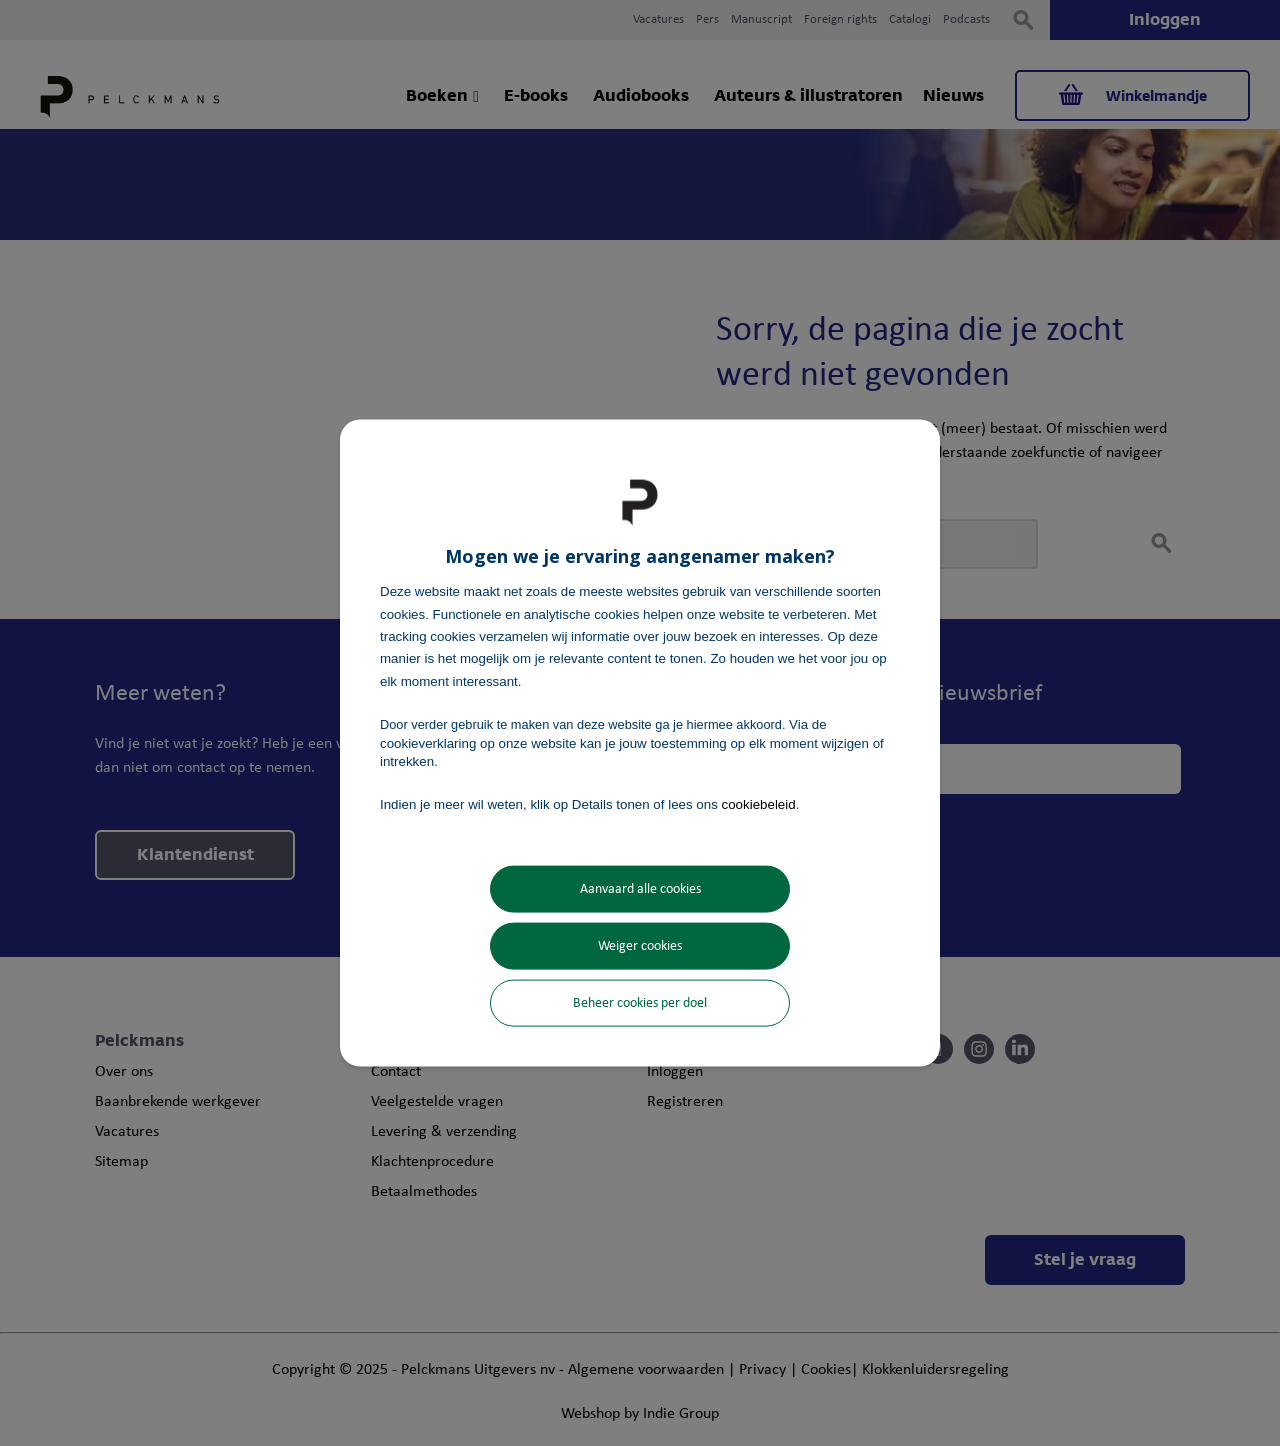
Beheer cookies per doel (640, 1002)
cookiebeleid (759, 804)
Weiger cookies (640, 945)
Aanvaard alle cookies (640, 888)
